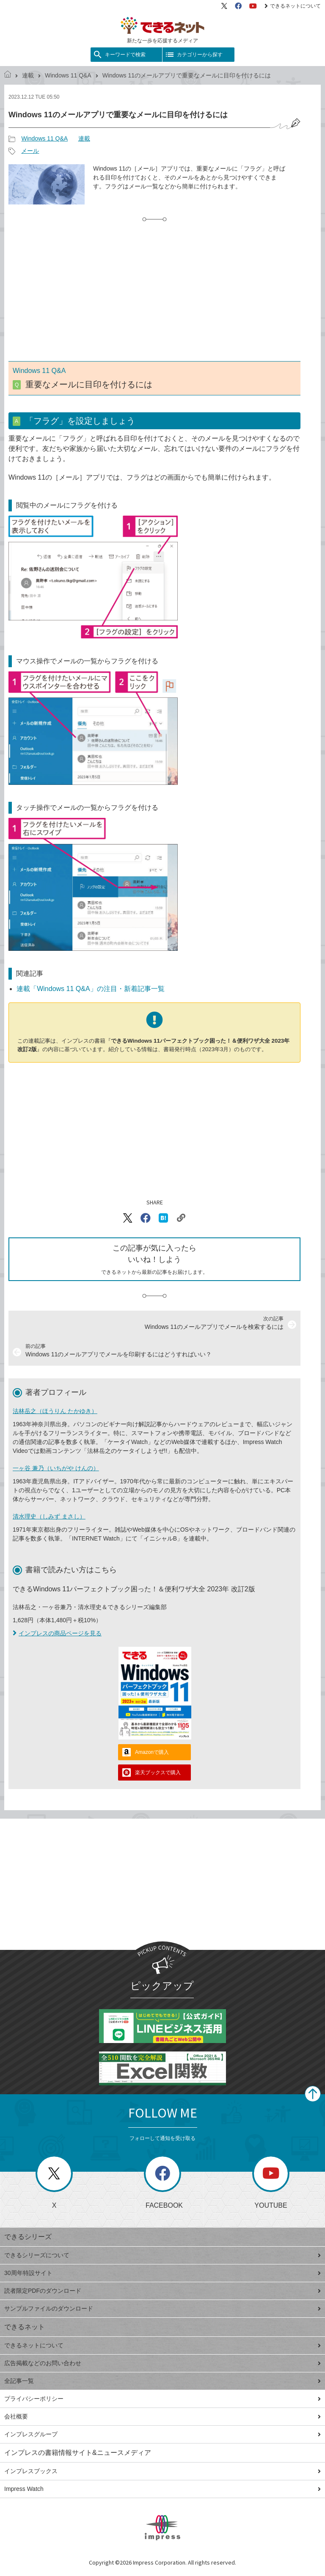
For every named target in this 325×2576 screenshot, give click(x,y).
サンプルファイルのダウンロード (162, 2308)
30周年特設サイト (162, 2273)
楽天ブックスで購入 (158, 1772)
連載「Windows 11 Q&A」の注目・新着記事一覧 (90, 988)
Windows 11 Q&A (68, 75)
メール (30, 150)
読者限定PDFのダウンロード (162, 2290)
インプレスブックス (162, 2471)
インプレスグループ (162, 2434)
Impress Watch (162, 2488)
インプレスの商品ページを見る (57, 1633)
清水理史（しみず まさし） (49, 1516)
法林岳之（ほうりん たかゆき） (55, 1411)
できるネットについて (292, 6)
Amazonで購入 (152, 1752)
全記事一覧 (162, 2380)
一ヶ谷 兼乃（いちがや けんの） (56, 1468)
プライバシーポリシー (162, 2398)
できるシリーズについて (162, 2255)
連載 (28, 75)
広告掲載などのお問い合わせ (162, 2363)
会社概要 (162, 2416)
